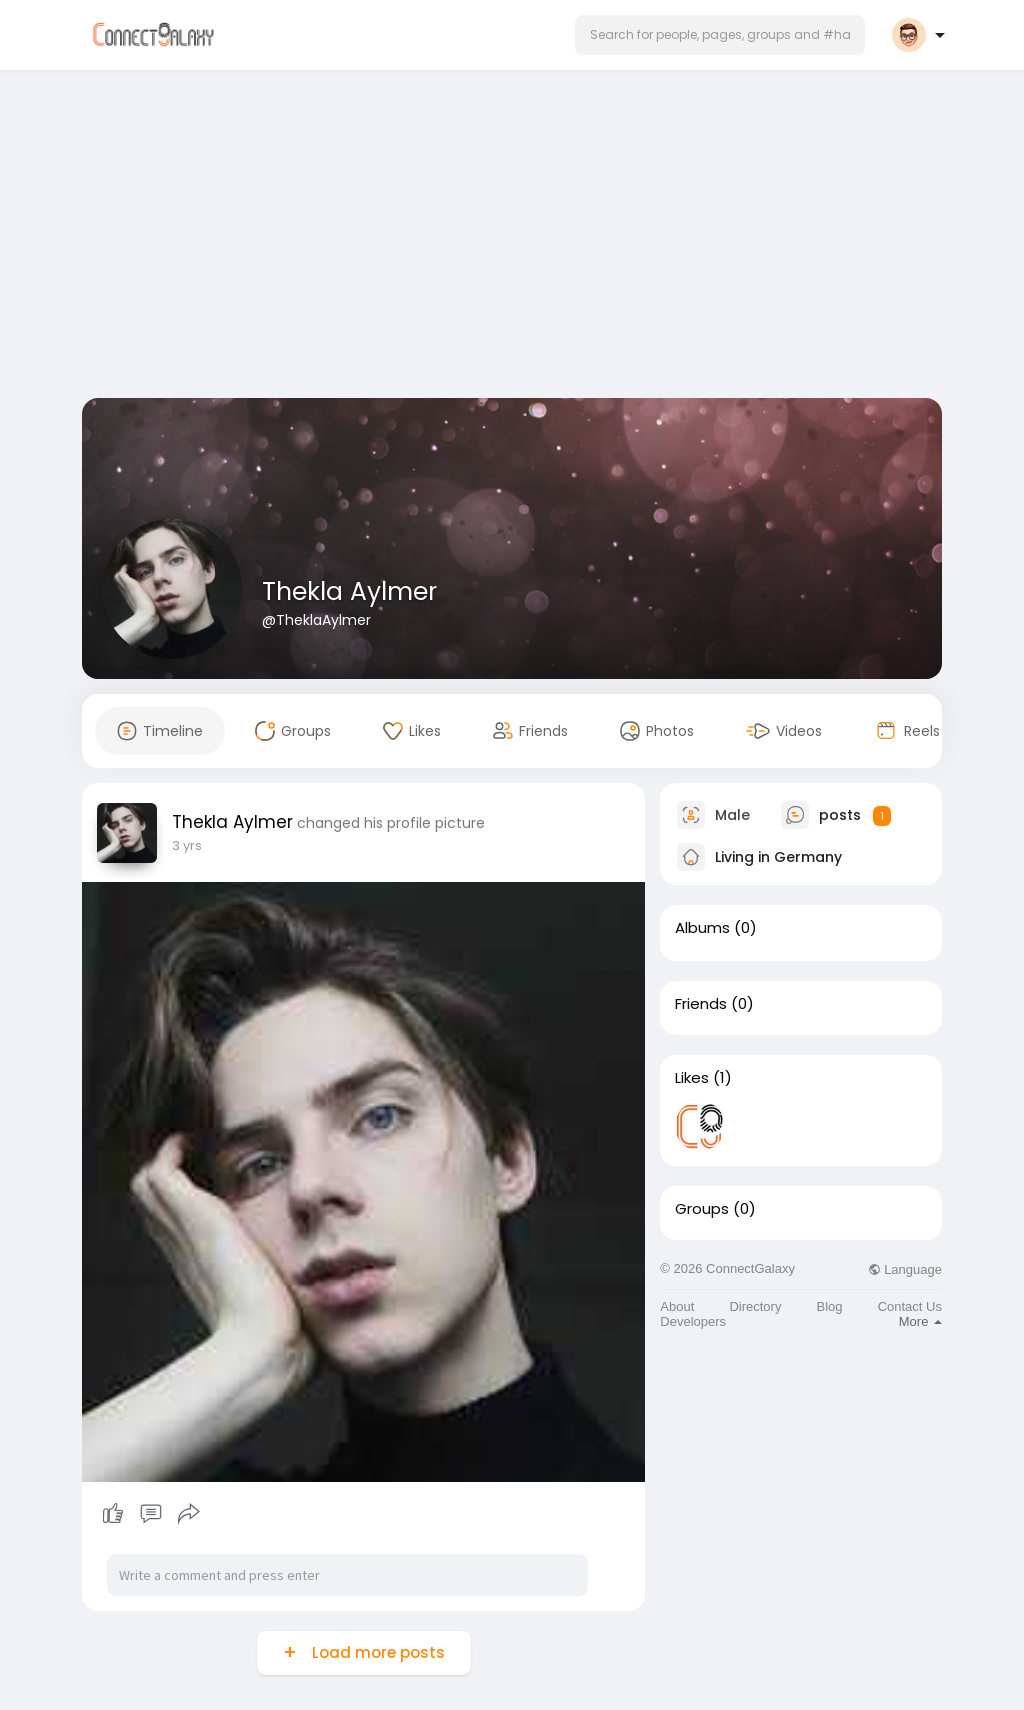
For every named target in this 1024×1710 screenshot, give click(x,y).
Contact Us (910, 1306)
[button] (720, 35)
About (677, 1306)
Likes (692, 1078)
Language (905, 1269)
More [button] (920, 1321)
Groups (702, 1209)
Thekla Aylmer (349, 591)
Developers (693, 1321)
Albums (702, 928)
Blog (830, 1306)
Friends (701, 1004)
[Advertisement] (512, 238)
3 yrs (187, 845)
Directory (755, 1306)
